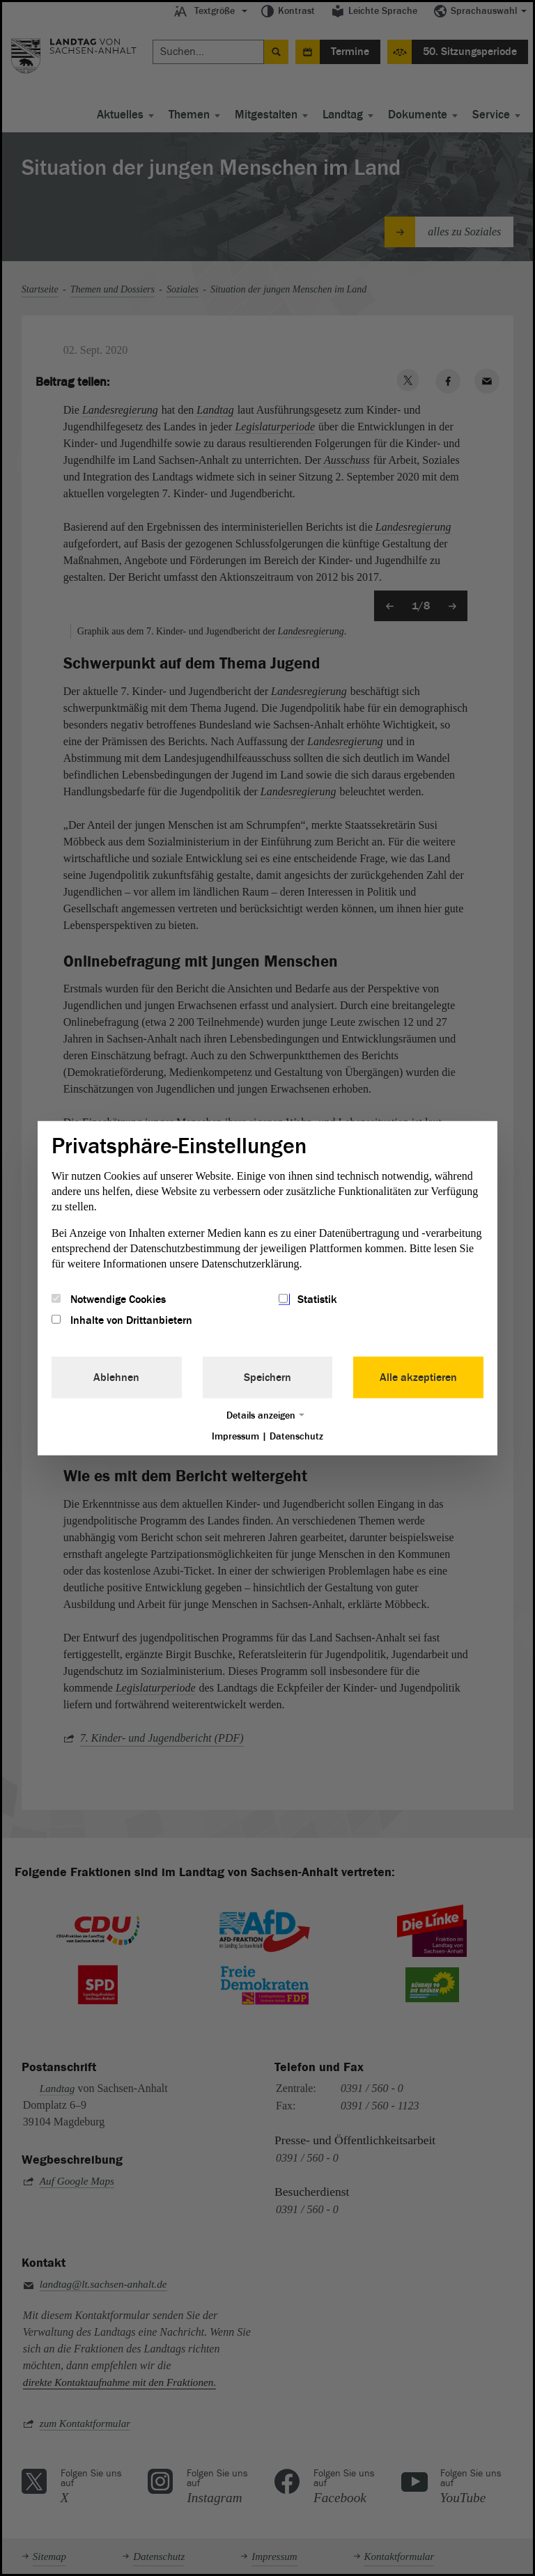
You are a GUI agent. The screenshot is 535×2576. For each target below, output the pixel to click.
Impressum (235, 1436)
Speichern (267, 1377)
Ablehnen (116, 1377)
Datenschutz (296, 1436)
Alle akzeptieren (418, 1377)
